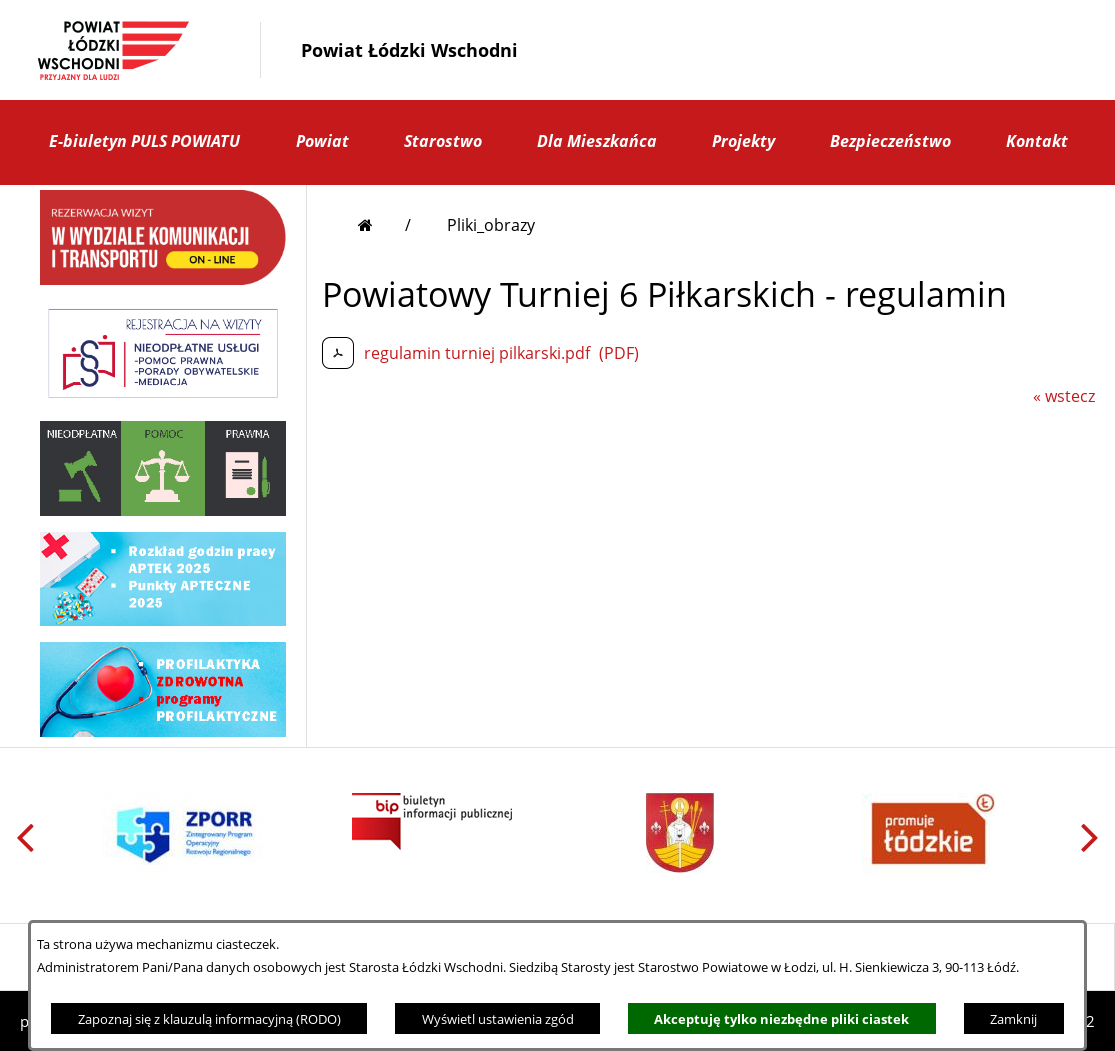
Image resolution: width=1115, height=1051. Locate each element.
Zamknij (1013, 1019)
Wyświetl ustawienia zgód (498, 1019)
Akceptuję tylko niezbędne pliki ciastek (781, 1019)
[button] (838, 49)
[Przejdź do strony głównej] (384, 225)
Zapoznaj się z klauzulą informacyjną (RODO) (209, 1019)
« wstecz (1064, 396)
